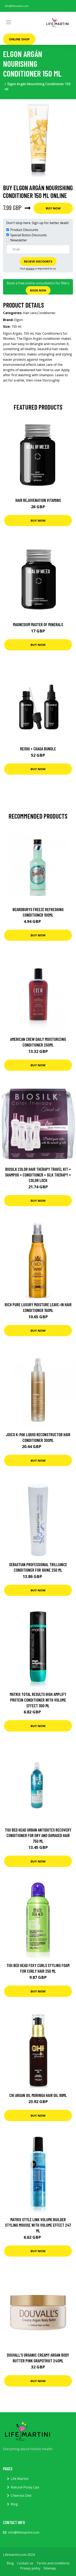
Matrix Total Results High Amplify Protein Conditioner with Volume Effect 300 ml (38, 1700)
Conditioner (46, 313)
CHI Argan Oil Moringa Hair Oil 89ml (38, 2095)
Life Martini (19, 2478)
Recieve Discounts (38, 261)
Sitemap (50, 2568)
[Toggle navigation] (8, 22)
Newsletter (18, 240)
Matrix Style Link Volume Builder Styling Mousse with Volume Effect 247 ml (38, 2225)
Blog (14, 2504)
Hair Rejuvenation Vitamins (38, 500)
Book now (38, 290)
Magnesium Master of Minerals (38, 624)
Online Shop (19, 39)
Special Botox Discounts (28, 235)
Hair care (30, 313)
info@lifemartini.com (17, 6)
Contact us (25, 2563)
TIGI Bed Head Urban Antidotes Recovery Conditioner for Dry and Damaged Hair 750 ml (38, 1835)
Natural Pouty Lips (25, 2487)
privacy (30, 268)
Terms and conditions (53, 2563)
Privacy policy (30, 2568)
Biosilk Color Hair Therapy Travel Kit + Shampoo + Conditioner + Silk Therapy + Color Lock (38, 1175)
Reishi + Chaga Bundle (38, 748)
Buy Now (53, 208)
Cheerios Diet (21, 2495)
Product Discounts (24, 230)
